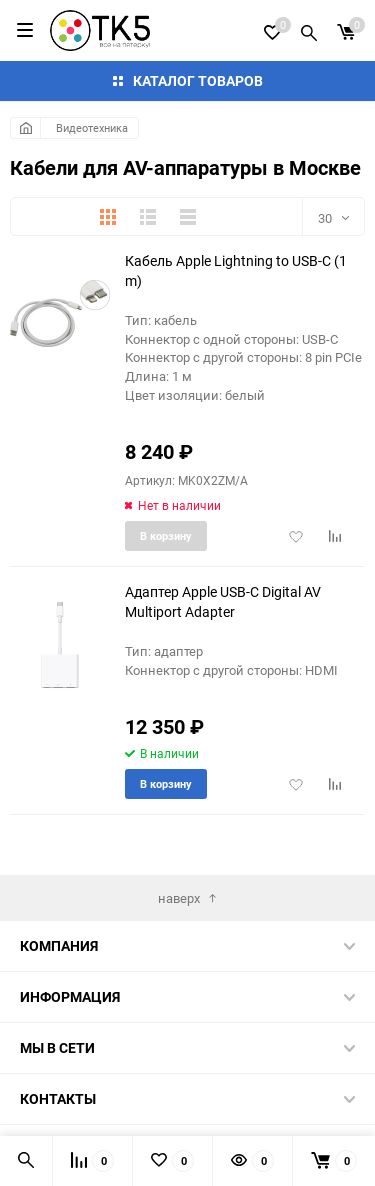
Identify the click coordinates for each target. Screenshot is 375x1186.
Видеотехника (92, 127)
